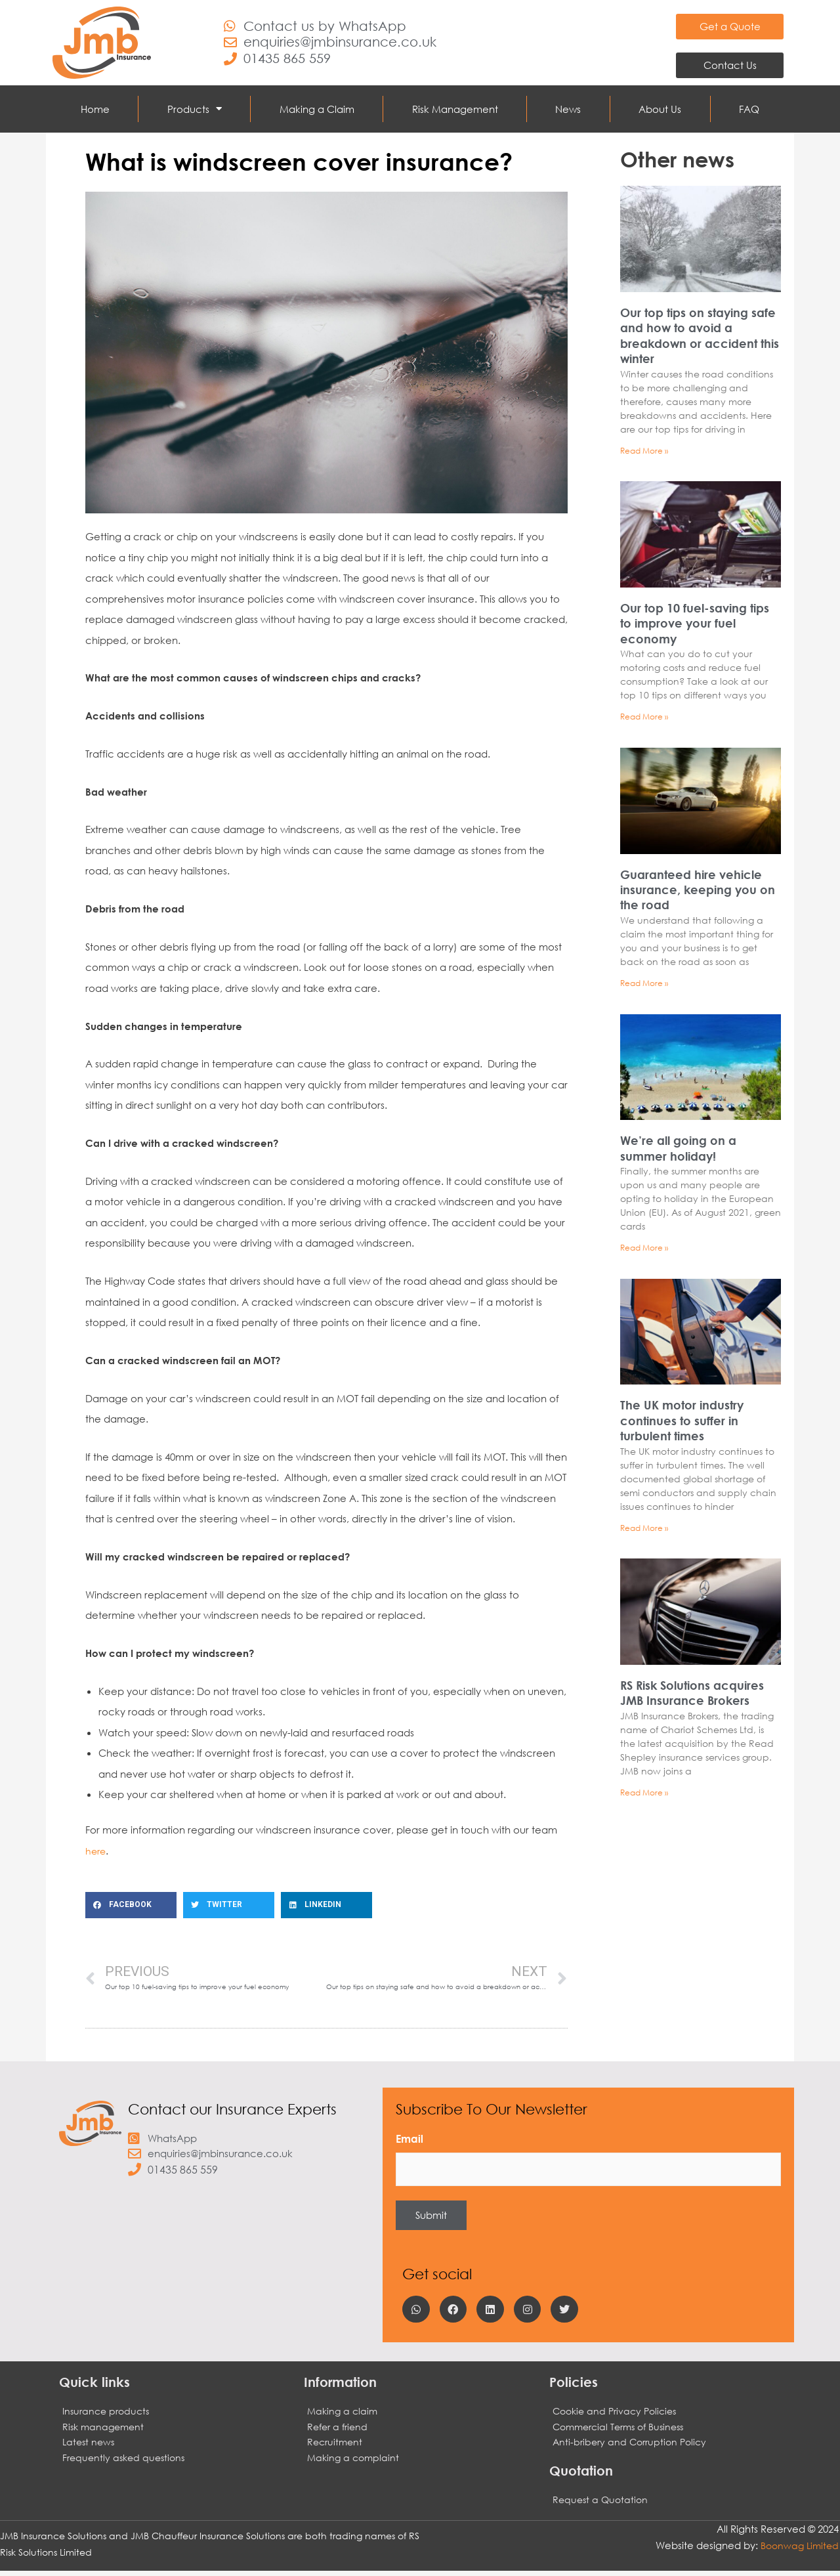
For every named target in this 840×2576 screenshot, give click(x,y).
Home (95, 109)
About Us (660, 109)
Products (194, 108)
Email (409, 2140)
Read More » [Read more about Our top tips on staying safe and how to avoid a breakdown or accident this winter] (644, 450)
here (96, 1850)
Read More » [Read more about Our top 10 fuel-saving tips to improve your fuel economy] (644, 717)
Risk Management (455, 109)
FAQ (749, 109)
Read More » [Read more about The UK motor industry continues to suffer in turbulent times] (644, 1530)
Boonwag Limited (797, 2550)
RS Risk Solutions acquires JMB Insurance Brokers (692, 1696)
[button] (131, 1905)
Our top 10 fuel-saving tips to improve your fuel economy (694, 624)
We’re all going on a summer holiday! (678, 1150)
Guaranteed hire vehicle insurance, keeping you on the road (697, 891)
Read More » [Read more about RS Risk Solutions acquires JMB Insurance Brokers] (644, 1795)
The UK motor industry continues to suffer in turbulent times (682, 1423)
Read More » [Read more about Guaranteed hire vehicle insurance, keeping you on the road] (644, 984)
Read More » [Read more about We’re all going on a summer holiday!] (644, 1249)
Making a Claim (317, 109)
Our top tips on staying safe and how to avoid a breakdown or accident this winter (699, 335)
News (568, 109)
